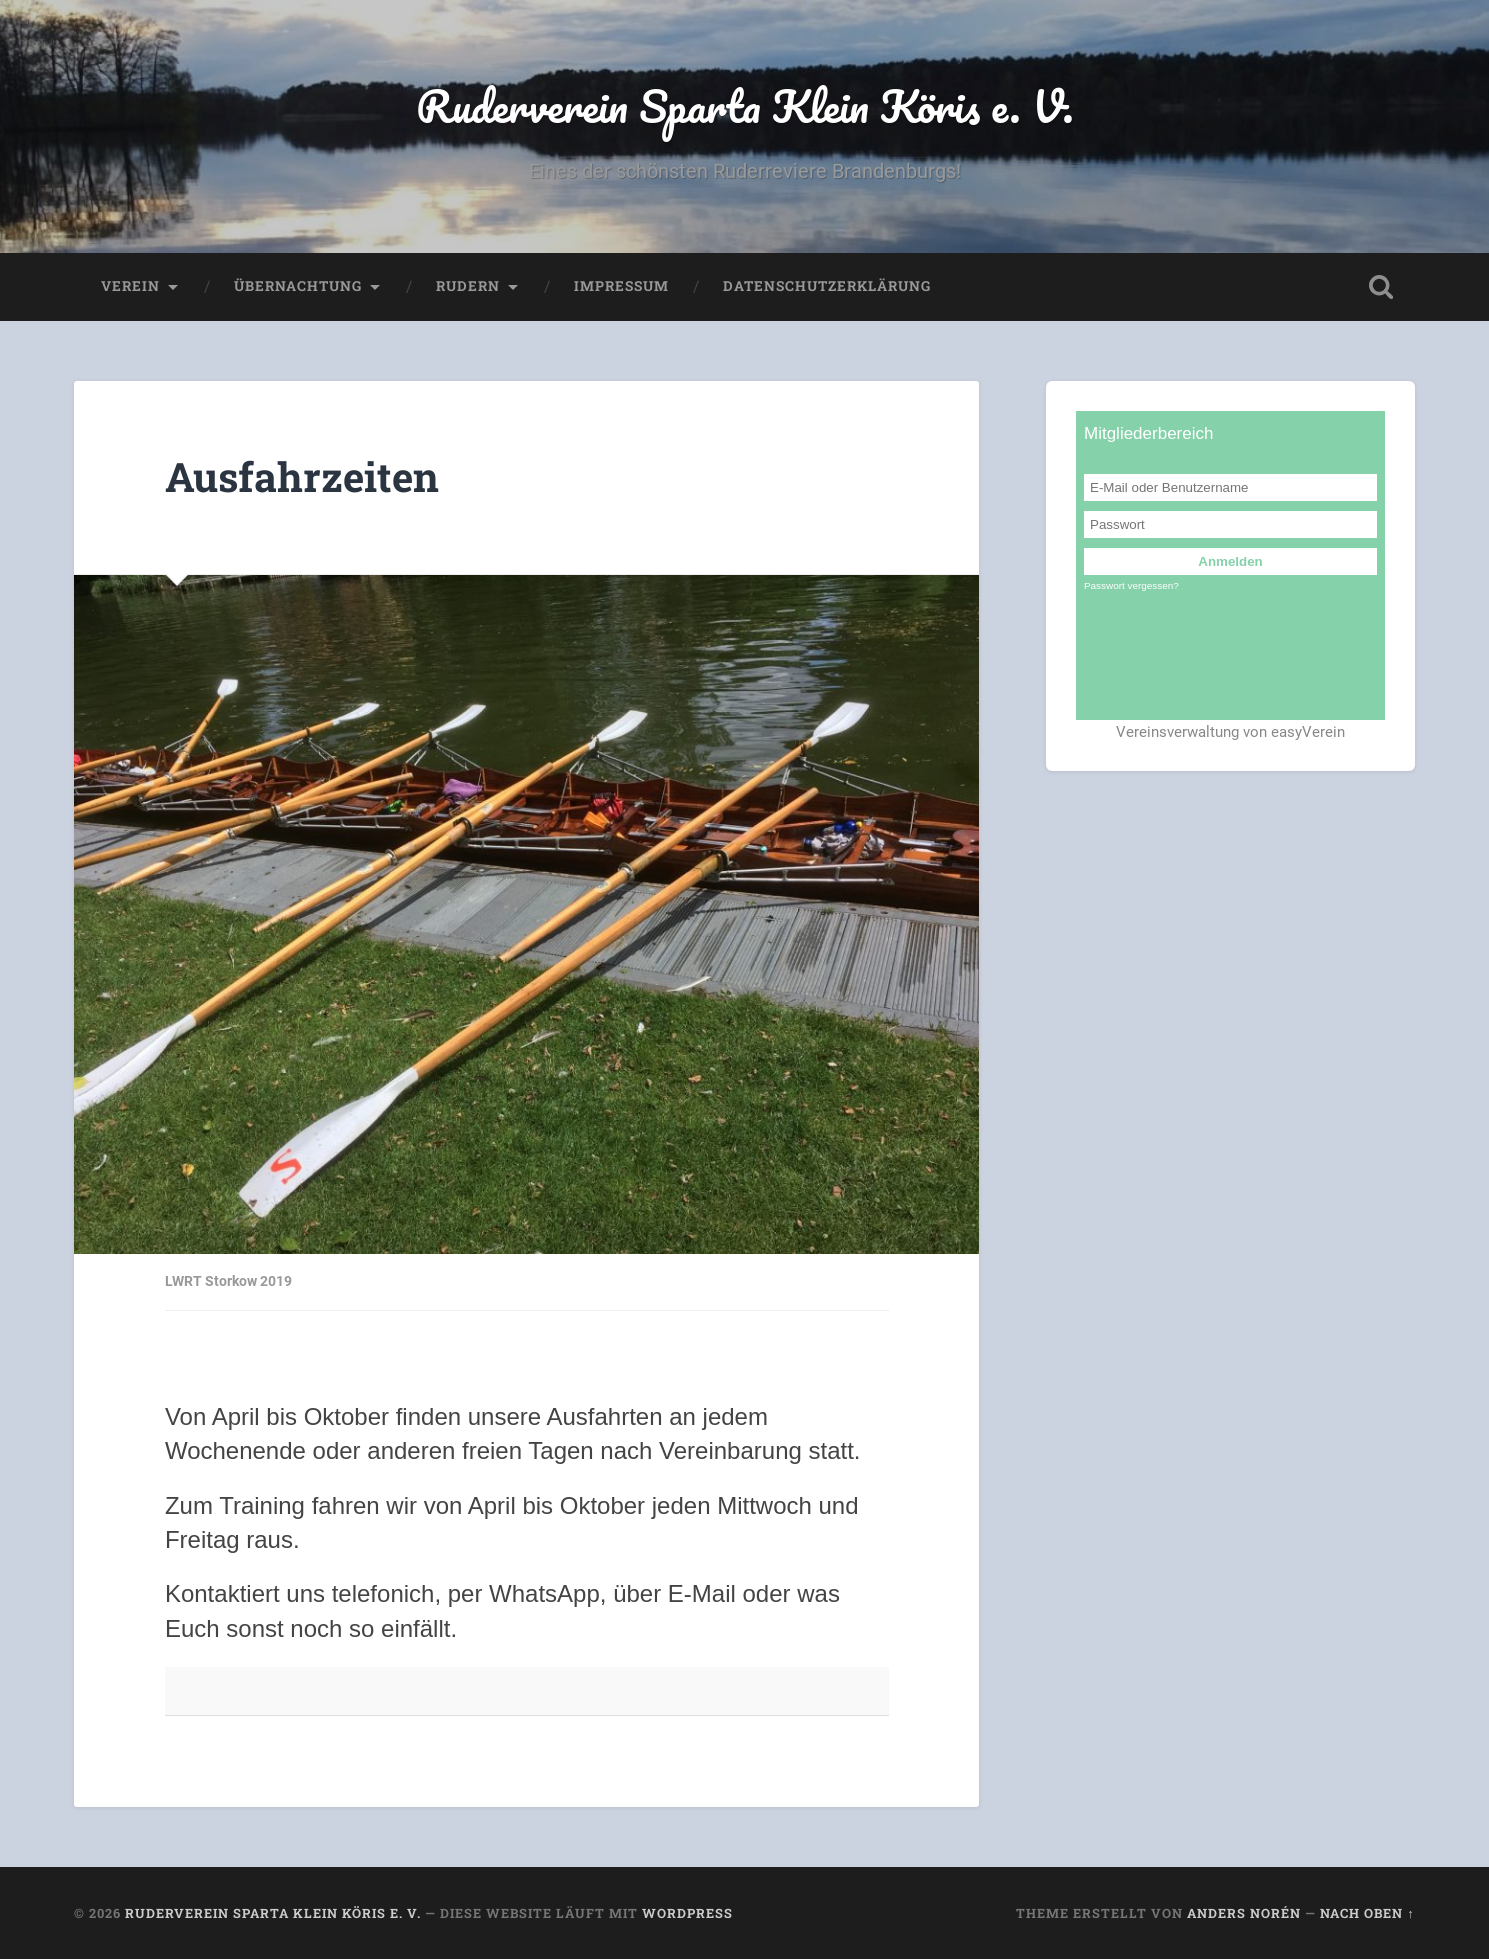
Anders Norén (1244, 1913)
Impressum (621, 286)
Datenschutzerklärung (827, 286)
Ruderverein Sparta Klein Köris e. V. (745, 105)
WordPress (687, 1913)
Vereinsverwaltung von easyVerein (1230, 732)
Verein (130, 286)
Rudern (468, 286)
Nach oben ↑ (1367, 1913)
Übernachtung (298, 286)
